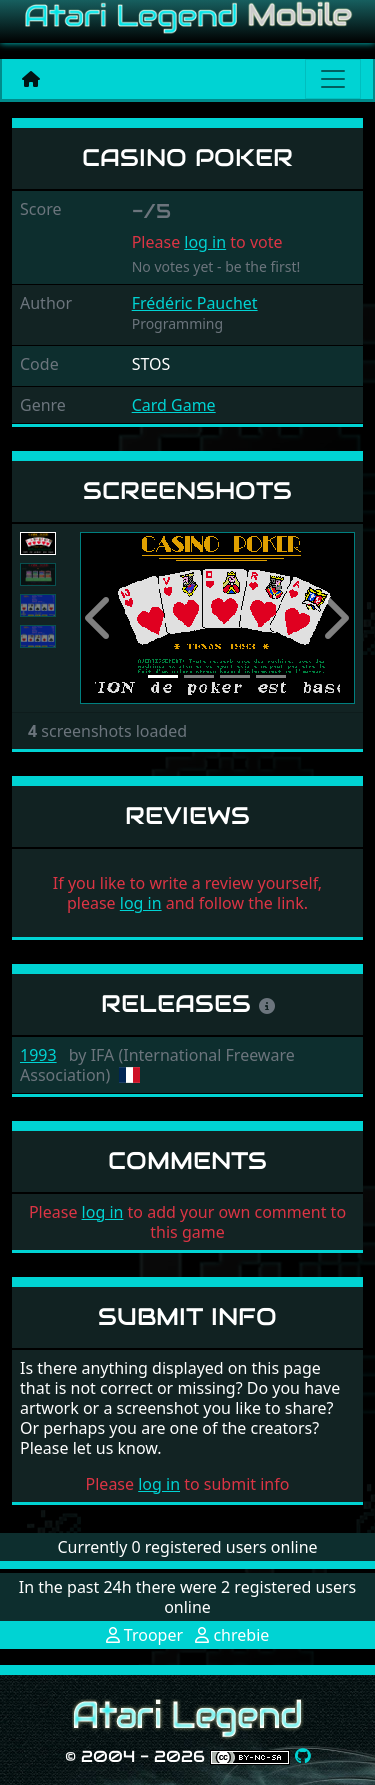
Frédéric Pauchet (195, 303)
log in (205, 242)
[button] (100, 618)
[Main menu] (333, 79)
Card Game (174, 405)
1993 (38, 1055)
